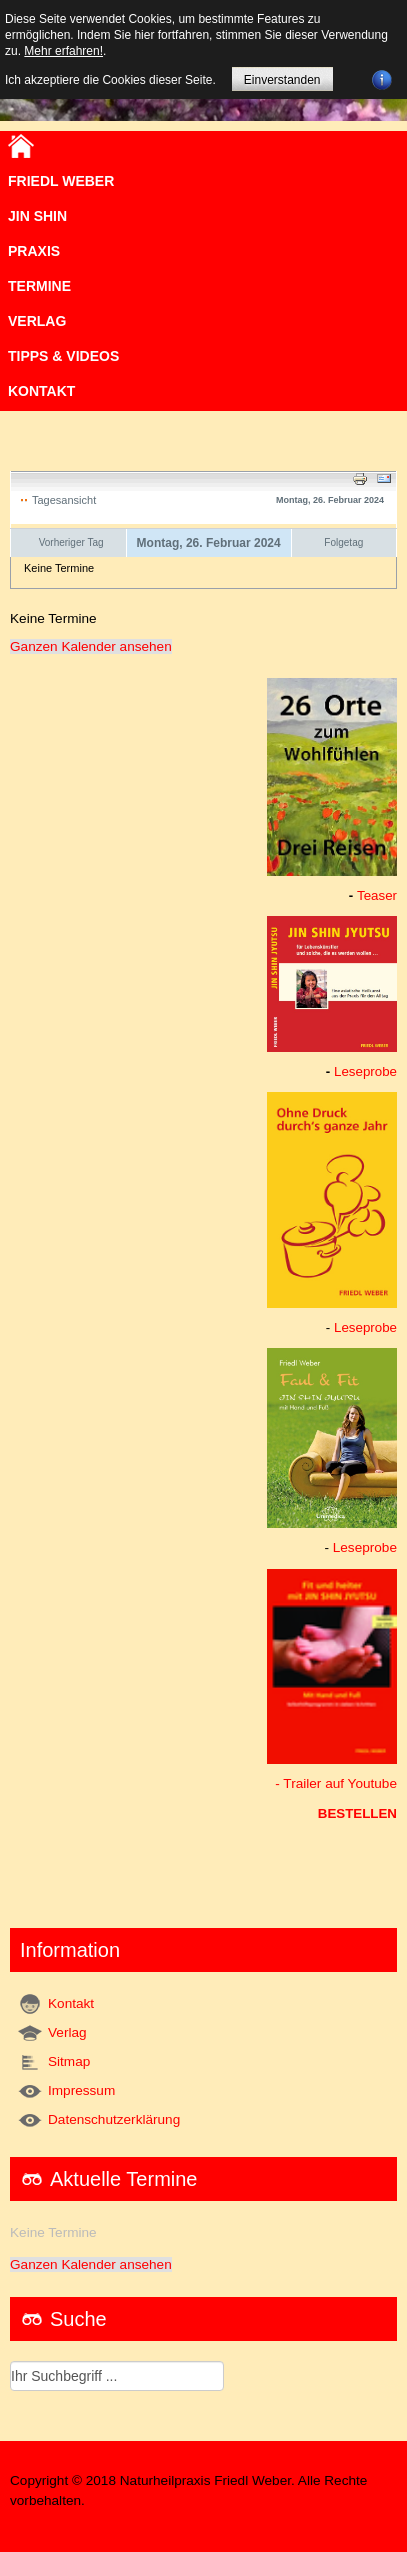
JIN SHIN (37, 216)
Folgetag (343, 542)
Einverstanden (282, 80)
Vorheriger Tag (71, 542)
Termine (39, 286)
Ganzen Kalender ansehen (91, 646)
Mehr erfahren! (63, 51)
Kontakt (41, 391)
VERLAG (37, 321)
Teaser (377, 895)
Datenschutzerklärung (114, 2119)
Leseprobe (365, 1071)
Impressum (81, 2090)
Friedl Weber (61, 181)
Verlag (67, 2032)
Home (21, 146)
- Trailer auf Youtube (336, 1783)
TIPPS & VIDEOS (63, 356)
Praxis (34, 251)
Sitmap (69, 2061)
